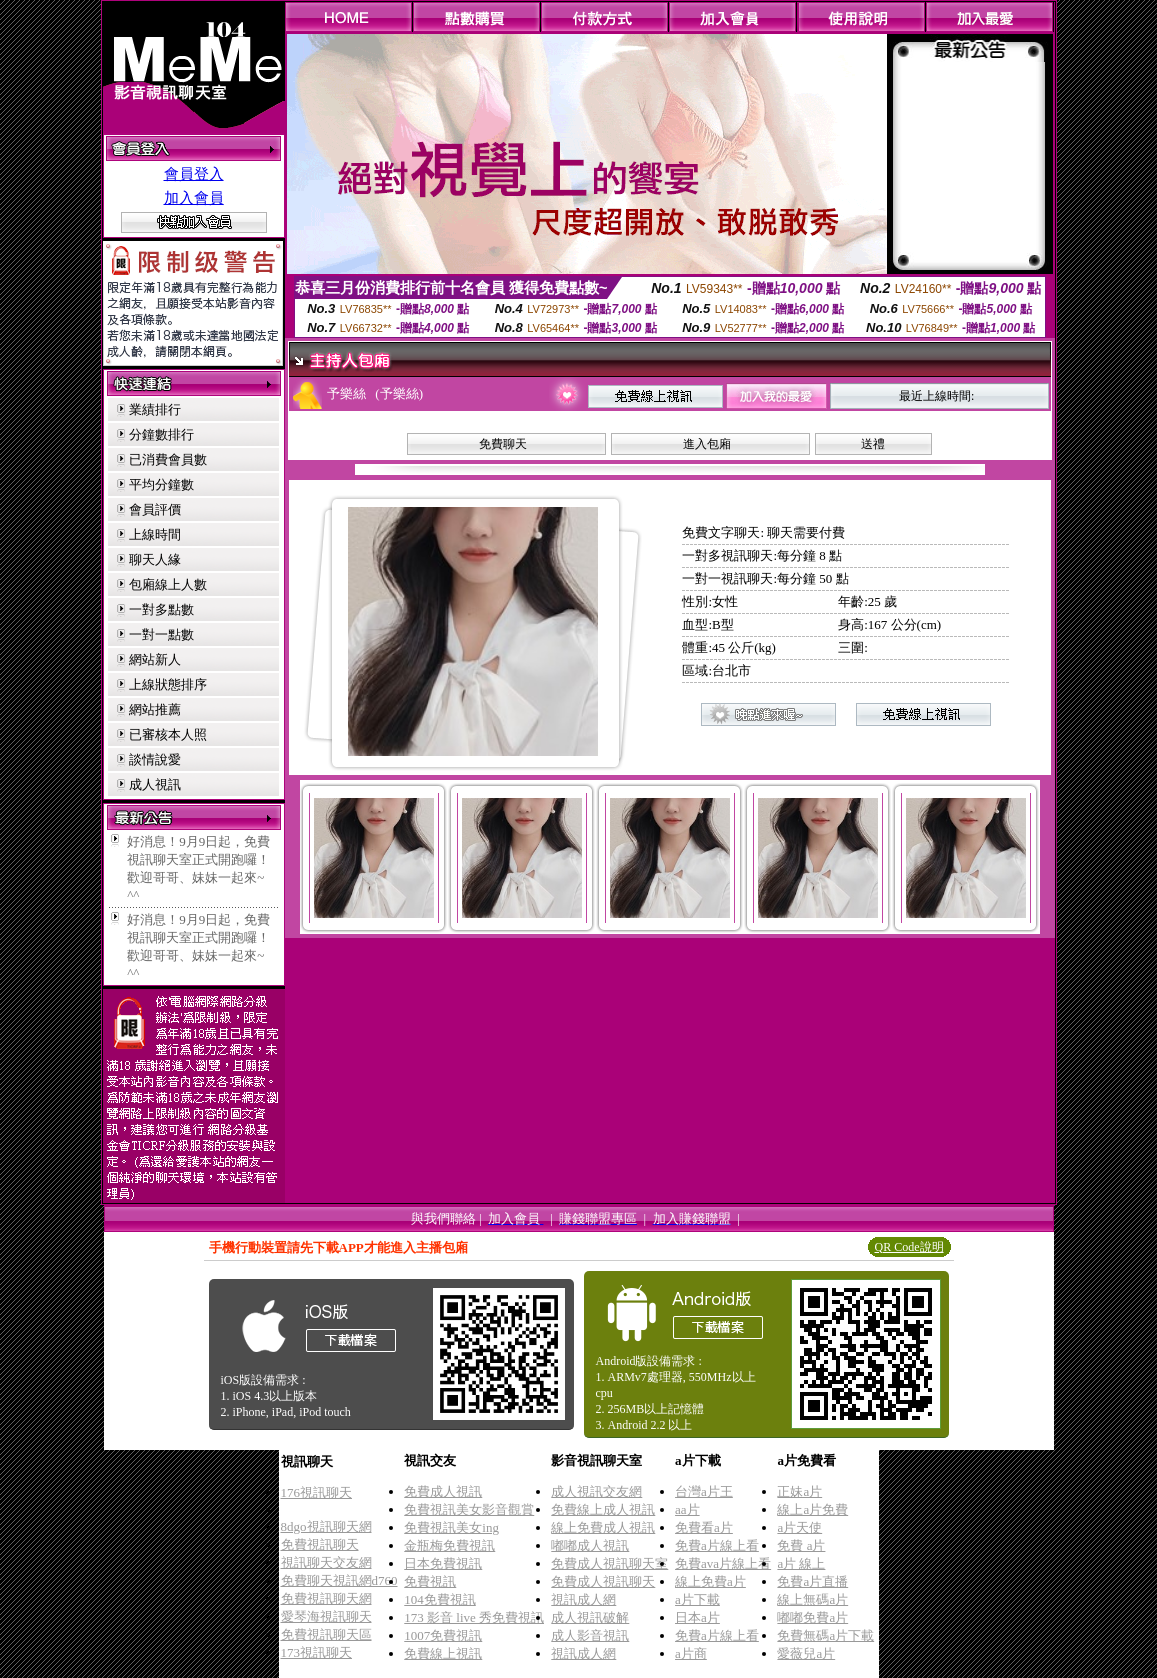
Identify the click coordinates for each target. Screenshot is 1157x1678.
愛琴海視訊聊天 (326, 1616)
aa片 (687, 1509)
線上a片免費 (812, 1509)
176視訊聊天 (317, 1492)
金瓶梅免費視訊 (449, 1545)
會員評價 (155, 509)
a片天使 (799, 1527)
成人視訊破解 (590, 1617)
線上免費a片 (710, 1581)
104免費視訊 (440, 1599)
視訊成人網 (583, 1599)
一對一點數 (161, 634)
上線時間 (155, 534)
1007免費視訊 (443, 1635)
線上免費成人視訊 (603, 1527)
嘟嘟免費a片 (812, 1617)
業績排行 (155, 409)
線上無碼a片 (812, 1599)
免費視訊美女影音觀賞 (469, 1509)
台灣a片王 (704, 1491)
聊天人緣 (155, 559)
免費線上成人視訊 (603, 1509)
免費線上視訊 (443, 1653)
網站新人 (155, 659)
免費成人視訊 (443, 1491)
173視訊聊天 (317, 1652)
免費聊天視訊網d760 (339, 1580)
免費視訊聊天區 (326, 1634)
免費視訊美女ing (451, 1527)
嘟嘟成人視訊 (590, 1545)
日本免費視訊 (443, 1563)
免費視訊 (430, 1581)
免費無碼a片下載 (825, 1635)
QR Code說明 (909, 1247)
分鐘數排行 (161, 434)
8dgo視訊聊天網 (326, 1526)
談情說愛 (155, 759)
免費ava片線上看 (723, 1563)
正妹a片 (799, 1491)
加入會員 (194, 198)
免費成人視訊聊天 (603, 1581)
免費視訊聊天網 (326, 1598)
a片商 (691, 1653)
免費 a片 (801, 1545)
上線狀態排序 (168, 684)
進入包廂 (707, 444)
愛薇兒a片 (806, 1653)
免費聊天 (503, 444)
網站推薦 (155, 709)
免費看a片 (704, 1527)
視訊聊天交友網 (326, 1562)
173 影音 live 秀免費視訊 (474, 1617)
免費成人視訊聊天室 (609, 1563)
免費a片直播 (812, 1581)
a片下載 (697, 1599)
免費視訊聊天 (320, 1544)
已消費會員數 (168, 459)
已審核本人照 (168, 734)
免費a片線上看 (717, 1545)
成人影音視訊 (590, 1635)
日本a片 (697, 1617)
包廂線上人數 (168, 584)
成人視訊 (155, 784)
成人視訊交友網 (596, 1491)
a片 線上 (801, 1563)
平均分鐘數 (161, 484)
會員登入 (194, 174)
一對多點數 (161, 609)
